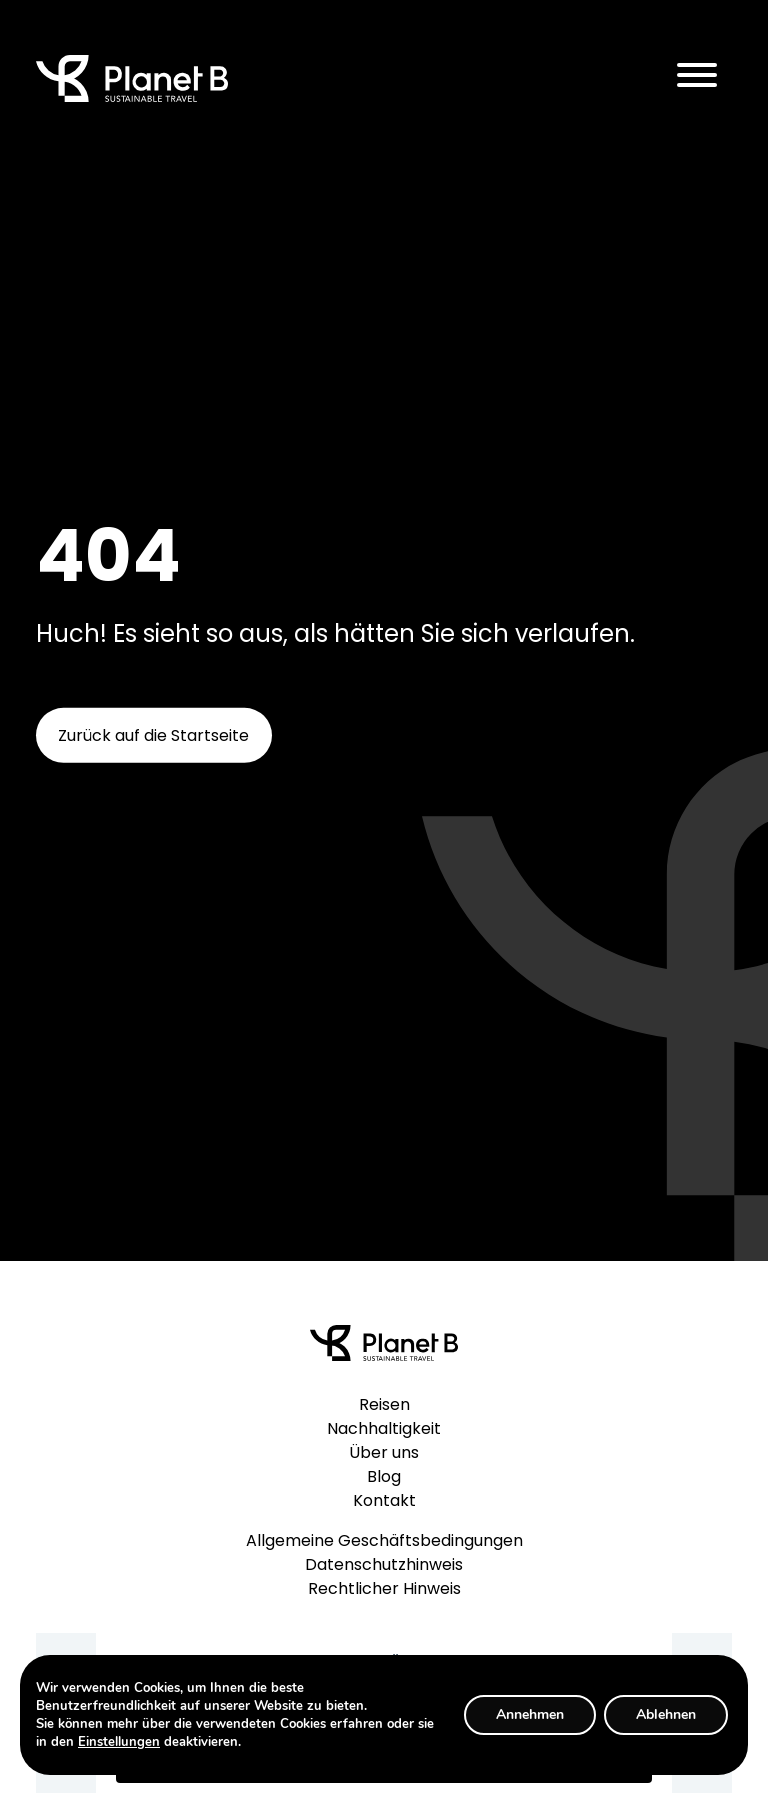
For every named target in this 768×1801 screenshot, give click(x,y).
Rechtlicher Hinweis (384, 1588)
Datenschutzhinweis (384, 1564)
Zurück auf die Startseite (153, 735)
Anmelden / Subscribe (384, 1764)
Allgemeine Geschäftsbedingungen (384, 1540)
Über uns (384, 1452)
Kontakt (384, 1500)
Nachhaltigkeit (384, 1428)
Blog (384, 1476)
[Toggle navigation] (697, 78)
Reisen (384, 1404)
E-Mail (379, 1660)
